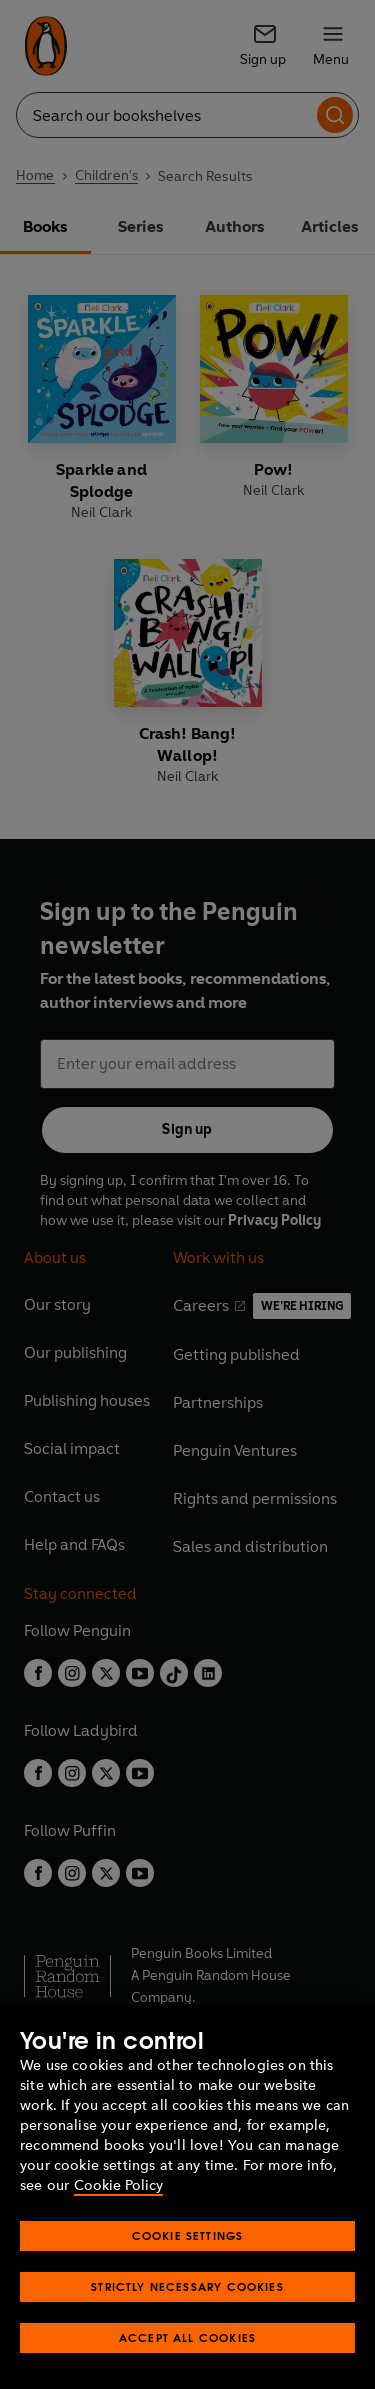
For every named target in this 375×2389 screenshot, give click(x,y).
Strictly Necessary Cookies (187, 2286)
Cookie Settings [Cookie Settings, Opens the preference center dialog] (188, 2235)
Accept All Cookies (187, 2337)
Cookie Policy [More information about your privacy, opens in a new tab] (118, 2185)
